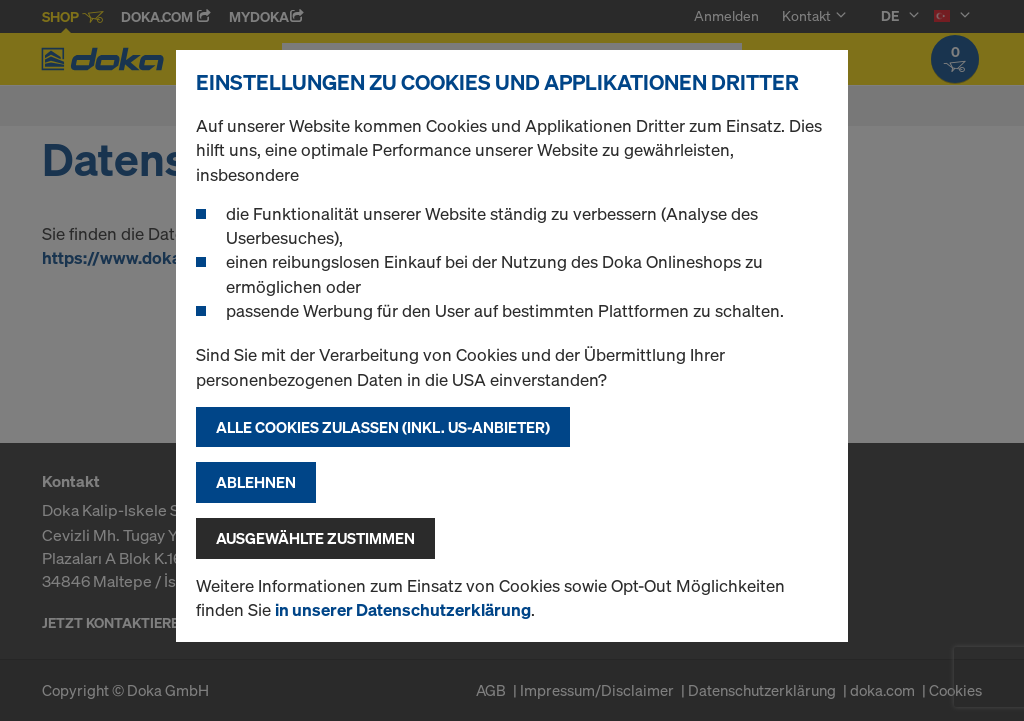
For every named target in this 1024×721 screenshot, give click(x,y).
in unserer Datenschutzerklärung (403, 609)
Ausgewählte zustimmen (315, 538)
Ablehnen (256, 482)
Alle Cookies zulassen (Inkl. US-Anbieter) (383, 427)
